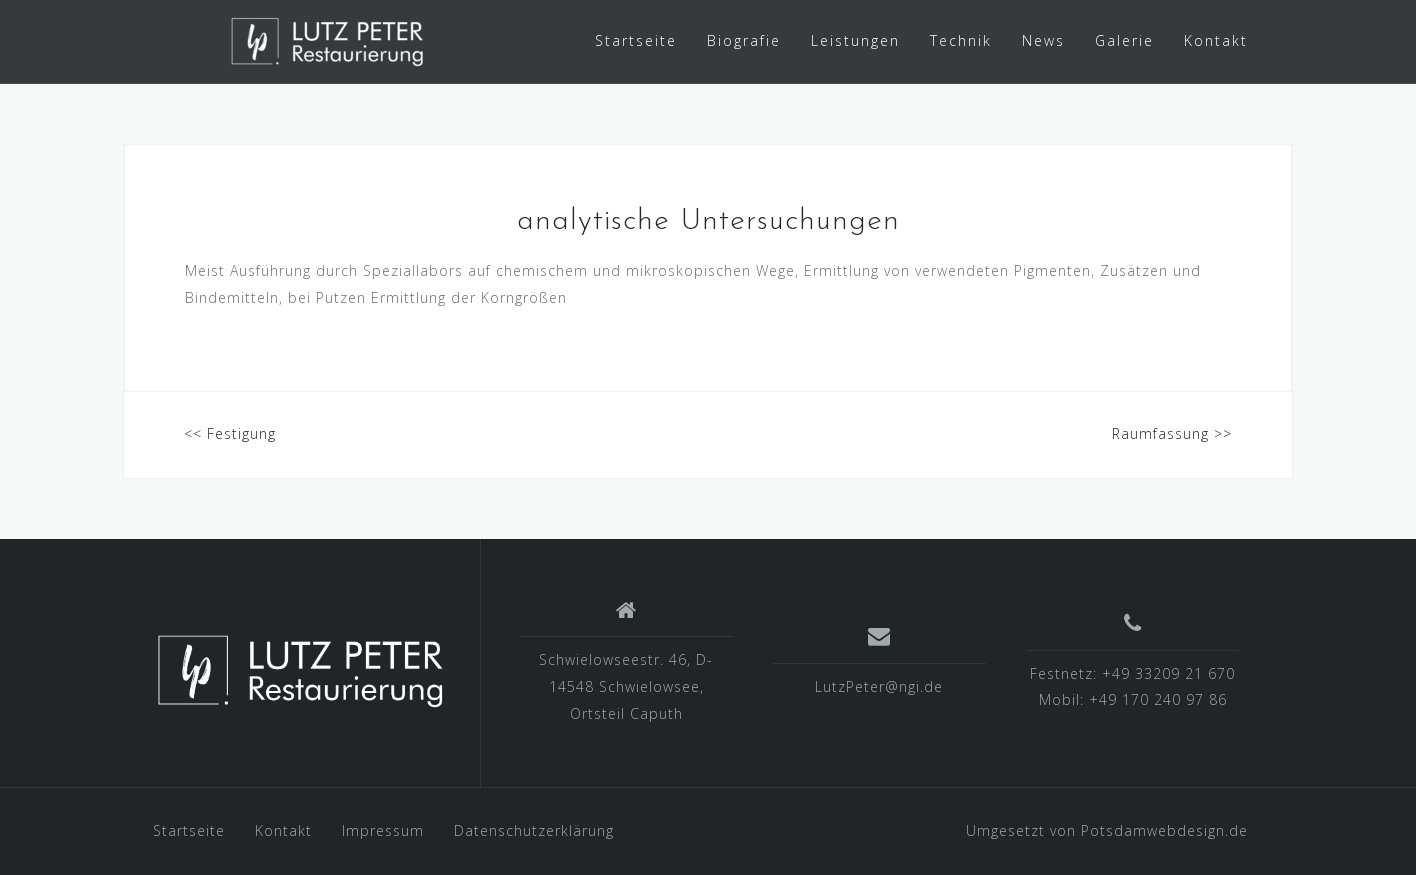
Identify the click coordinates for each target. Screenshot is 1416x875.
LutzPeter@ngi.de (879, 686)
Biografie (744, 40)
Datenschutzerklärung (534, 830)
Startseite (636, 40)
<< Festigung (230, 433)
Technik (961, 40)
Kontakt (1216, 40)
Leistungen (855, 40)
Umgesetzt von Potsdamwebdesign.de (1107, 830)
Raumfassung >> (1172, 433)
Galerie (1124, 40)
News (1043, 40)
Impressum (383, 830)
